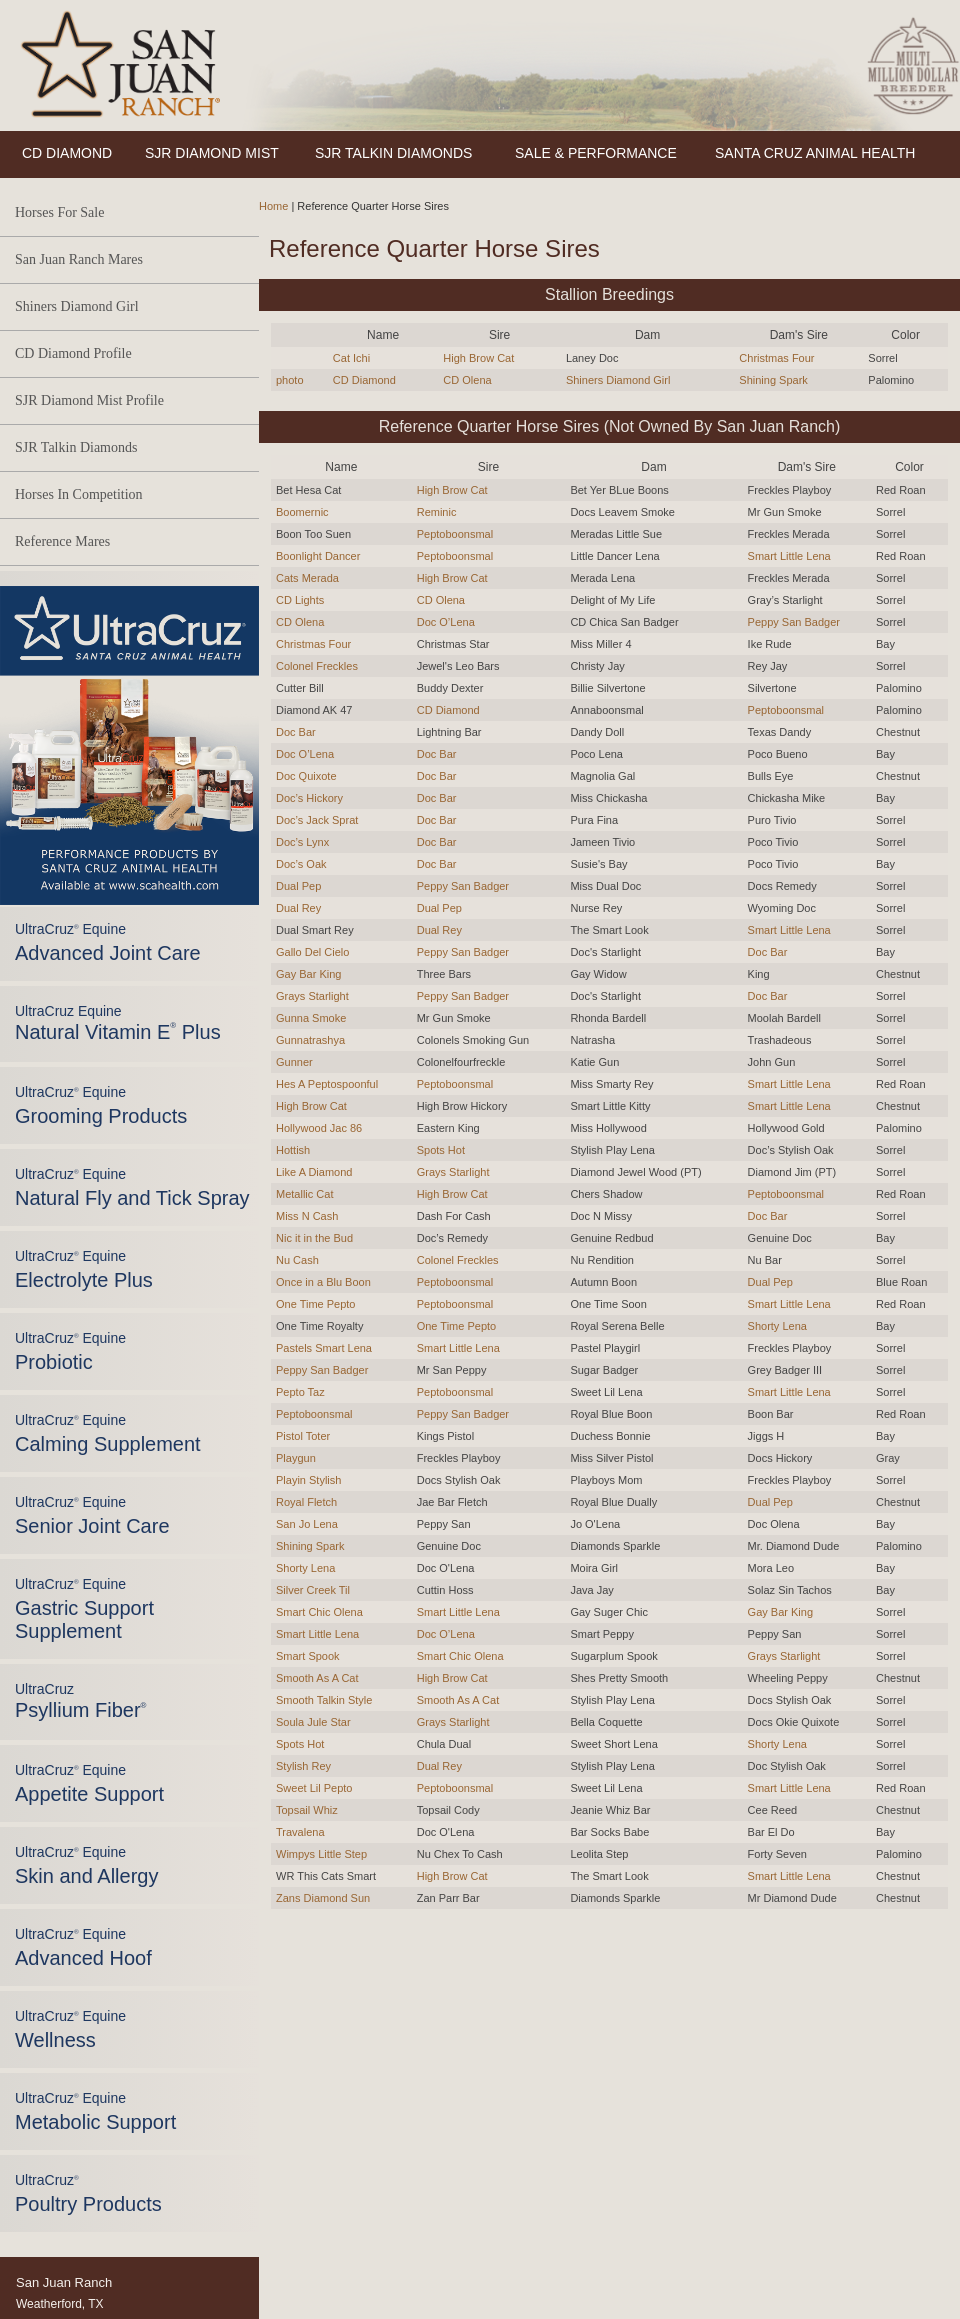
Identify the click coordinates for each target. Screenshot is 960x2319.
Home (273, 206)
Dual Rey (298, 908)
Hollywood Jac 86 (319, 1128)
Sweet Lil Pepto (314, 1788)
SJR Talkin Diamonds (76, 447)
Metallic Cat (304, 1194)
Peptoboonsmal (455, 534)
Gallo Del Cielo (312, 952)
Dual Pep (298, 886)
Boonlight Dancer (318, 556)
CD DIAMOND (67, 153)
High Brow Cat (478, 358)
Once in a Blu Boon (323, 1282)
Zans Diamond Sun (323, 1898)
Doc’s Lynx (302, 842)
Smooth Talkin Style (324, 1700)
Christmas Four (776, 358)
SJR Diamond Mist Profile (89, 400)
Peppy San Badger (794, 622)
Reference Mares (62, 541)
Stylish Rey (303, 1766)
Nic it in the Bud (314, 1238)
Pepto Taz (300, 1392)
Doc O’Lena (446, 622)
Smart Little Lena (789, 556)
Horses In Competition (79, 494)
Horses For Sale (59, 212)
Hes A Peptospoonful (327, 1084)
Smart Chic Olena (319, 1612)
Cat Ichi (351, 358)
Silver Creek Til (313, 1590)
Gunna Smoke (311, 1018)
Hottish (293, 1150)
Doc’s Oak (301, 864)
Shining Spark (773, 380)
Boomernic (302, 512)
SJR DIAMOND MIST (212, 153)
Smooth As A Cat (317, 1678)
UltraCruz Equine (118, 1023)
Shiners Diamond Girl (77, 306)
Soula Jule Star (313, 1722)
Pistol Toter (303, 1436)
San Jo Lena (307, 1524)
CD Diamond (364, 380)
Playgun (296, 1458)
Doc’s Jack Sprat (317, 820)
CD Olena (467, 380)
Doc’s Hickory (309, 798)
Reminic (437, 512)
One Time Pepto (316, 1304)
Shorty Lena (777, 1326)
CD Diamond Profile (73, 353)
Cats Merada (307, 578)
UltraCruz (80, 1701)
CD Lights (300, 600)
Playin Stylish (308, 1480)
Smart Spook (308, 1656)
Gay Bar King (308, 974)
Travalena (300, 1832)
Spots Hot (441, 1150)
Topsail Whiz (307, 1810)
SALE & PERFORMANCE (596, 153)
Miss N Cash (307, 1216)
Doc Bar (296, 732)
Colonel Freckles (317, 666)
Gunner (294, 1062)
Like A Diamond (314, 1172)
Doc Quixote (306, 776)
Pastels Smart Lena (324, 1348)
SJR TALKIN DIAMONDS (393, 153)
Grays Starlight (312, 996)
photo (290, 380)
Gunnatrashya (310, 1040)
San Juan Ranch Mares (79, 259)
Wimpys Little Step (321, 1854)
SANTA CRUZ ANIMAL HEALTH (815, 153)
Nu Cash (297, 1260)
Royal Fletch (306, 1502)
